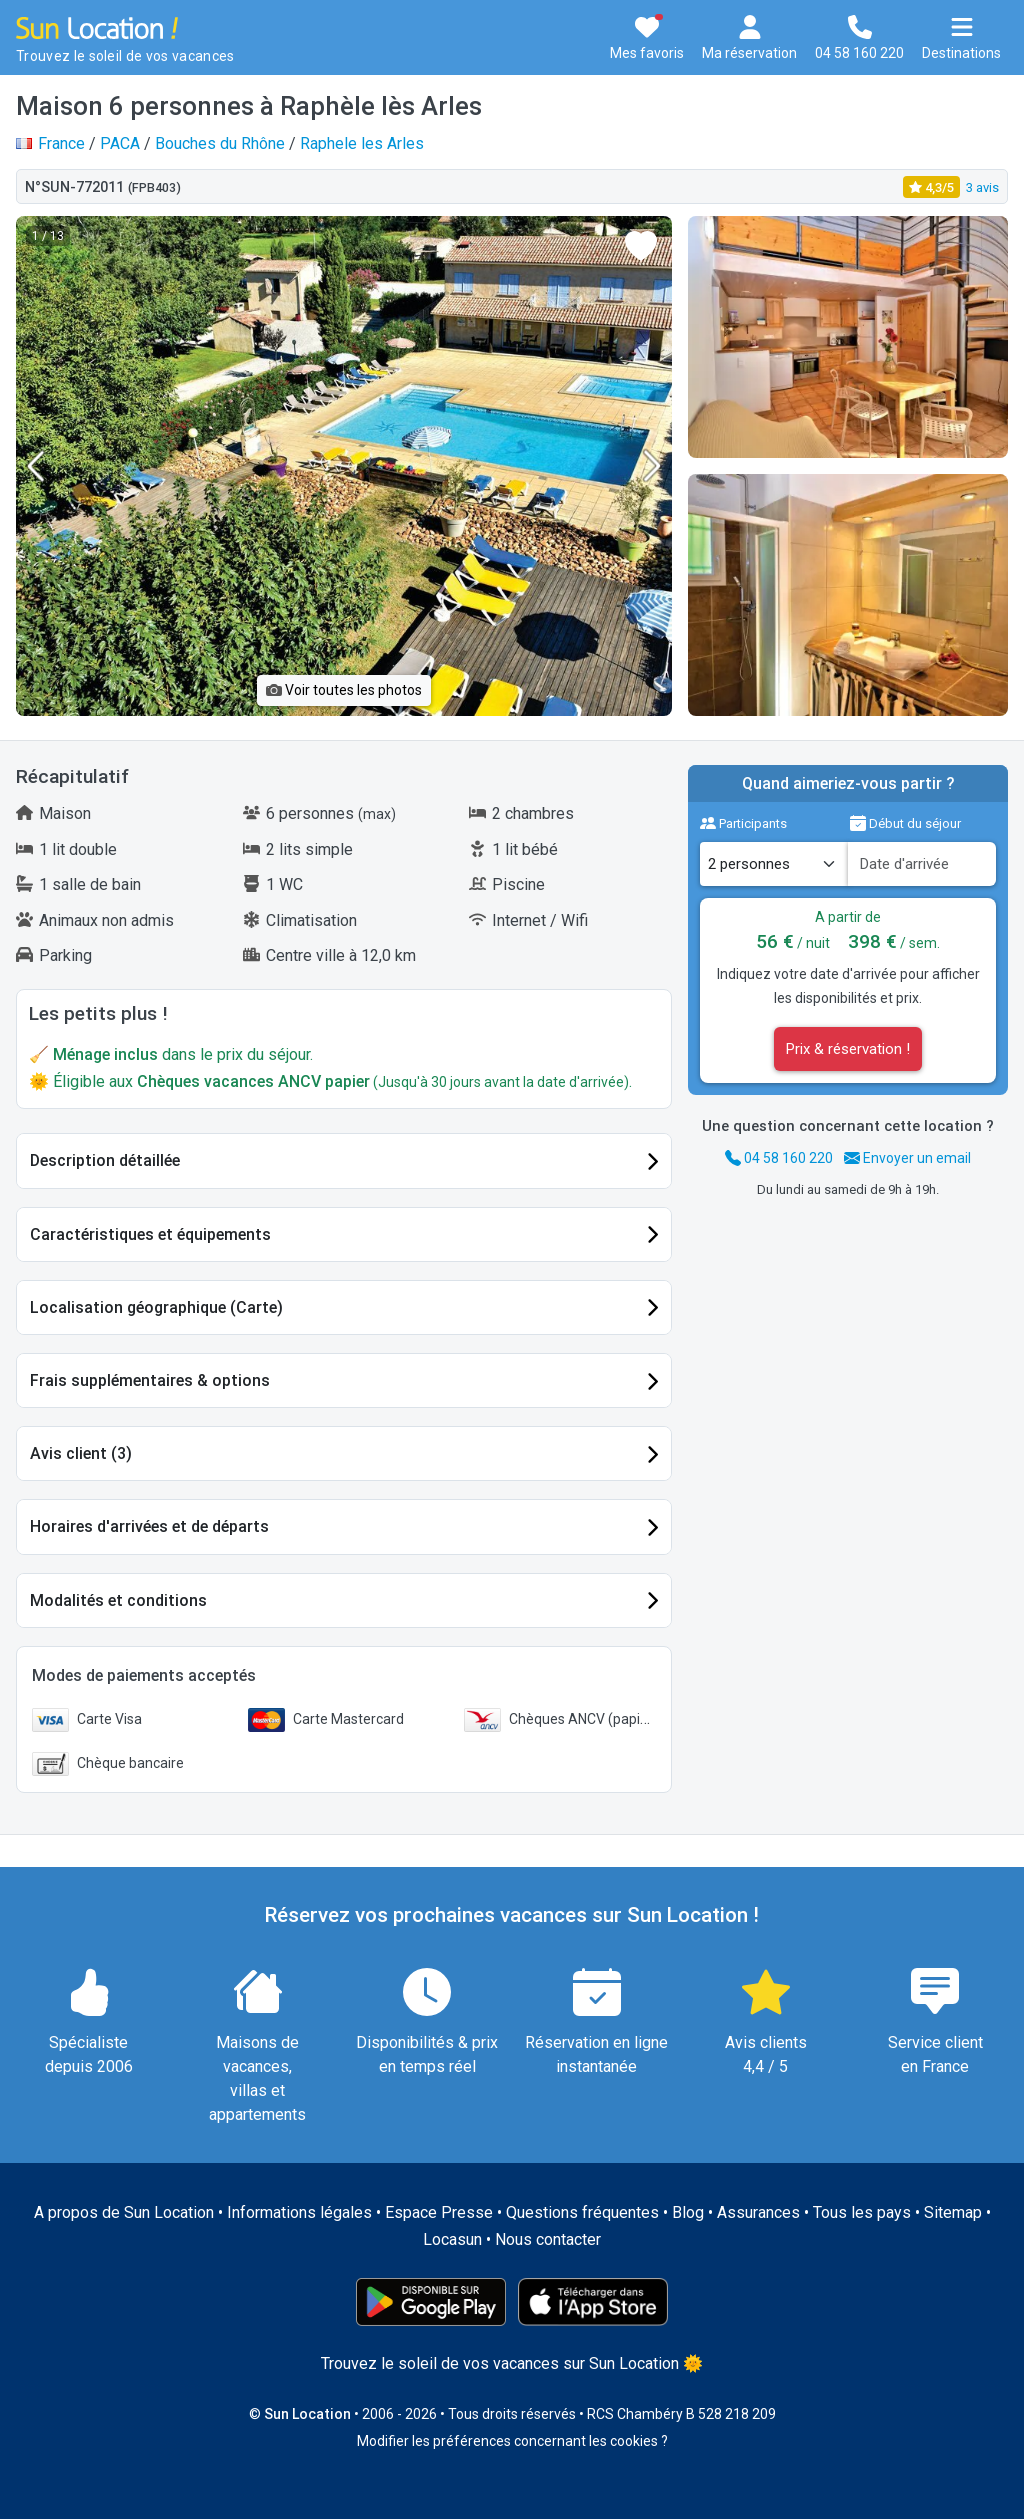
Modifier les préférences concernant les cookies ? (512, 2441)
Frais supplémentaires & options (150, 1380)
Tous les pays (862, 2212)
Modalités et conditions (118, 1600)
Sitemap (953, 2212)
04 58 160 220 (779, 1158)
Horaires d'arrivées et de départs (149, 1526)
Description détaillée (105, 1160)
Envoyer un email (907, 1158)
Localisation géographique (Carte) (156, 1307)
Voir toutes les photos (344, 690)
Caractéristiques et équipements (150, 1234)
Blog (688, 2212)
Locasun (452, 2239)
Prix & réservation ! (848, 1049)
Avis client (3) (81, 1453)
